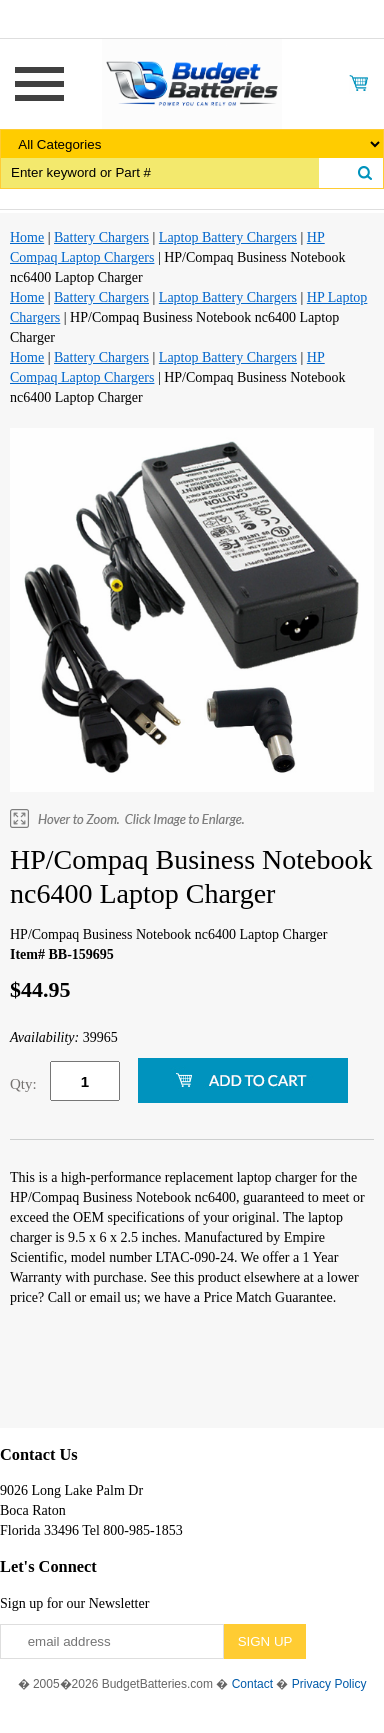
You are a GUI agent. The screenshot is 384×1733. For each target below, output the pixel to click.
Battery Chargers (101, 237)
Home (27, 237)
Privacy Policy (329, 1684)
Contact (252, 1684)
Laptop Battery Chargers (228, 237)
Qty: (23, 1084)
